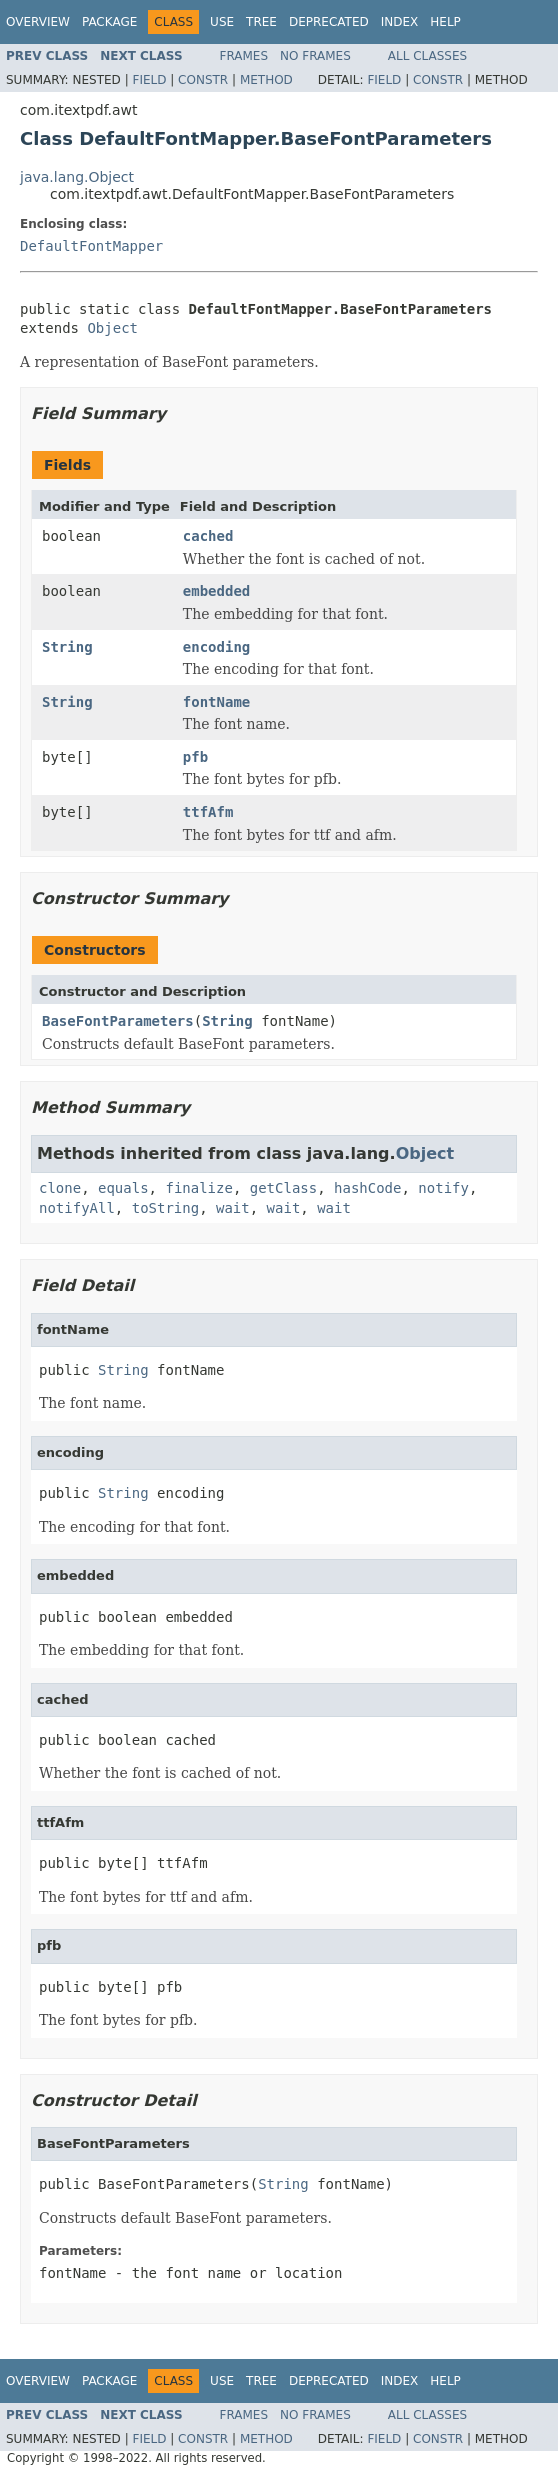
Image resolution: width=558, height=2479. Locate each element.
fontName (216, 702)
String (67, 647)
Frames (244, 56)
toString (165, 1208)
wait (233, 1208)
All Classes (427, 56)
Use (222, 22)
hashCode (367, 1188)
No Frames (315, 56)
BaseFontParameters (118, 1021)
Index (400, 22)
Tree (261, 22)
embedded (216, 591)
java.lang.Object (77, 177)
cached (208, 536)
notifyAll (77, 1208)
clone (60, 1188)
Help (445, 22)
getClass (283, 1188)
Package (109, 22)
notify (443, 1188)
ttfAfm (208, 812)
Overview (38, 22)
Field (149, 80)
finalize (198, 1188)
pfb (195, 757)
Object (112, 328)
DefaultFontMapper (91, 246)
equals (123, 1188)
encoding (216, 647)
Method (266, 80)
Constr (203, 80)
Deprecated (329, 22)
